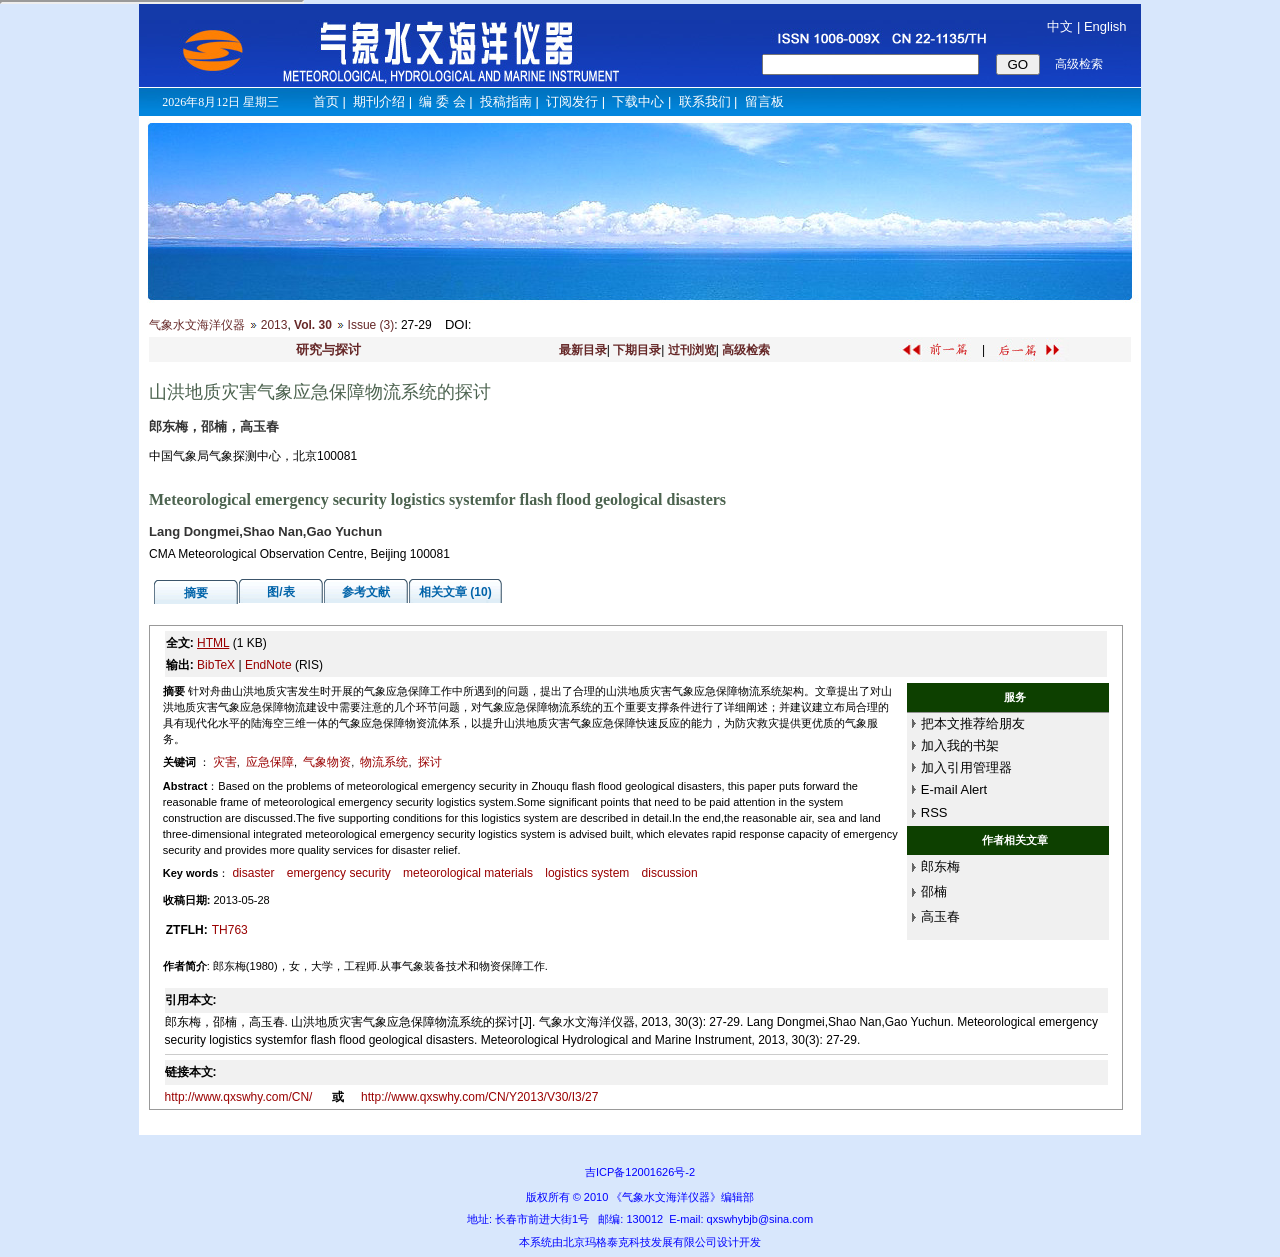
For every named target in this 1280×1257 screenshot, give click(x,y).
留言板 (764, 101)
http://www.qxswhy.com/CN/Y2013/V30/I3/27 (479, 1097)
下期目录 (637, 350)
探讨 (430, 762)
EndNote (268, 665)
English (1105, 26)
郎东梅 (940, 866)
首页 (326, 101)
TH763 (230, 930)
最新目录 (583, 350)
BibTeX (216, 665)
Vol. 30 (313, 325)
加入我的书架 (960, 745)
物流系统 (384, 762)
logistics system (587, 873)
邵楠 (934, 891)
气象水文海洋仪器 (197, 325)
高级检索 (746, 350)
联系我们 (705, 101)
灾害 (225, 762)
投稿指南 (506, 101)
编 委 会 (442, 101)
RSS (934, 812)
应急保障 (270, 762)
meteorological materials (468, 873)
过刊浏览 (692, 350)
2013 (274, 325)
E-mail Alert (954, 789)
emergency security (339, 873)
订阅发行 (572, 101)
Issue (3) (371, 325)
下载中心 (638, 101)
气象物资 (327, 762)
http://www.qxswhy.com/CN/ (240, 1097)
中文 (1060, 26)
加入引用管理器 (966, 767)
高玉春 (940, 916)
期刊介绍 (379, 101)
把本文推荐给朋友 (973, 723)
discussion (670, 873)
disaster (253, 873)
